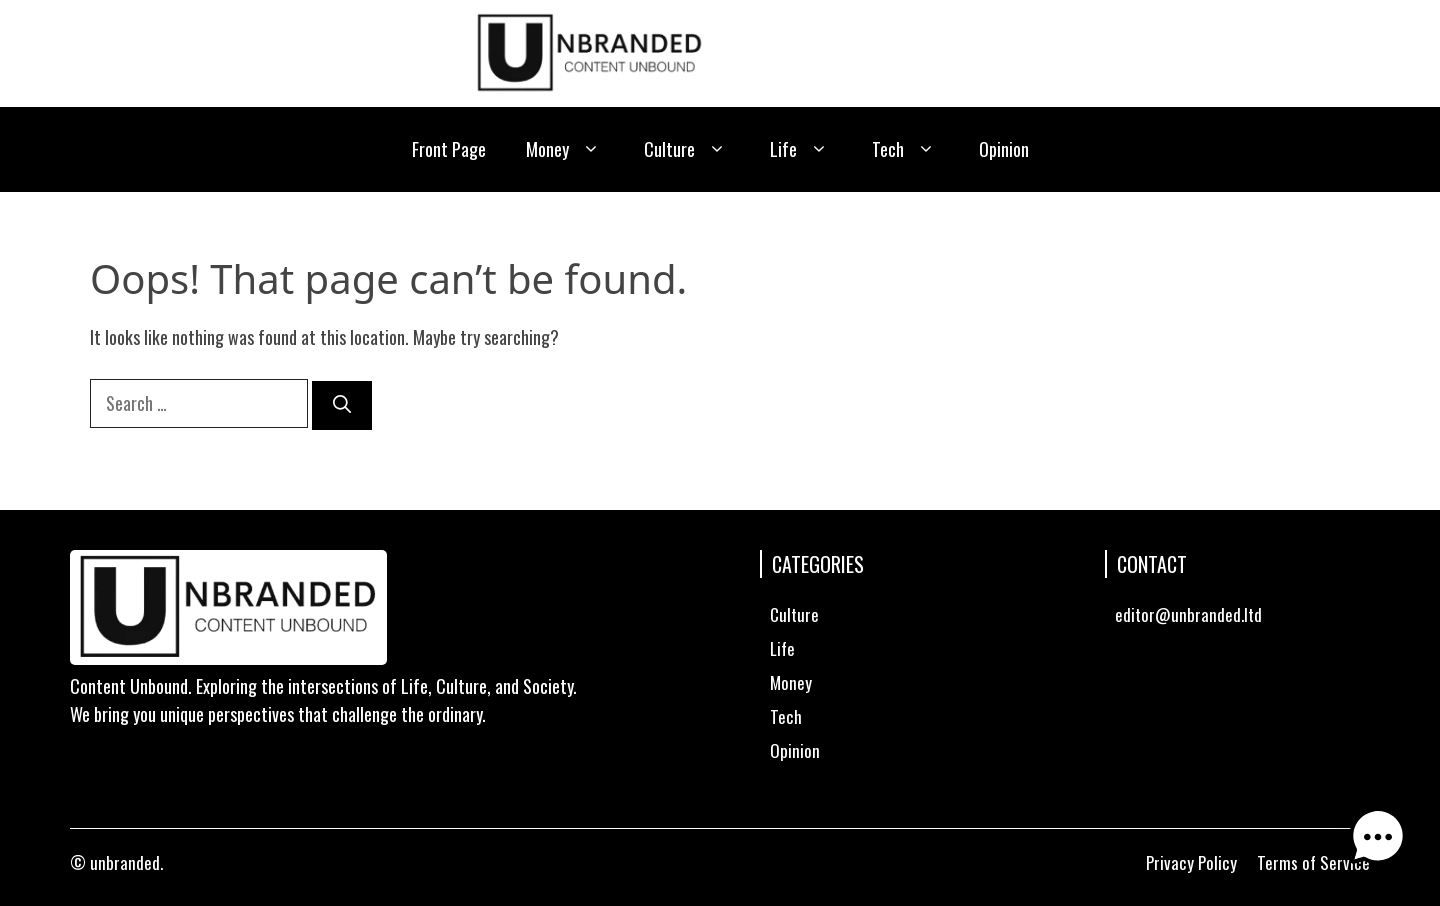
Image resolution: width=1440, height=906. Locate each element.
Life (801, 149)
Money (565, 149)
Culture (687, 149)
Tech (905, 149)
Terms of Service (1313, 862)
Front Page (449, 149)
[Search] (342, 405)
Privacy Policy (1191, 862)
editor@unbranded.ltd (1188, 614)
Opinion (1004, 149)
